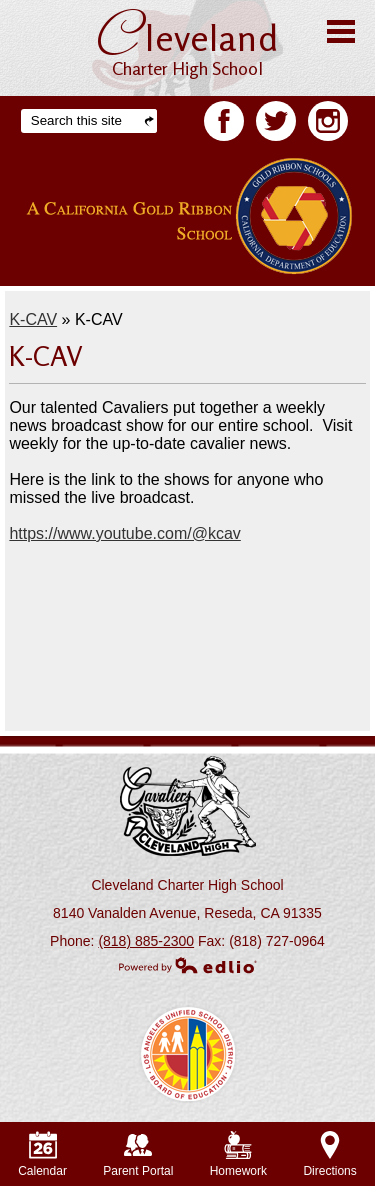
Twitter (276, 125)
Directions (329, 1154)
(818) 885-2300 (146, 941)
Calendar (42, 1154)
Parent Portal (138, 1154)
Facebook (224, 125)
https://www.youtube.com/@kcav (124, 533)
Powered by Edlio (188, 965)
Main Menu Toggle (341, 31)
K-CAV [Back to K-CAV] (33, 319)
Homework (238, 1154)
